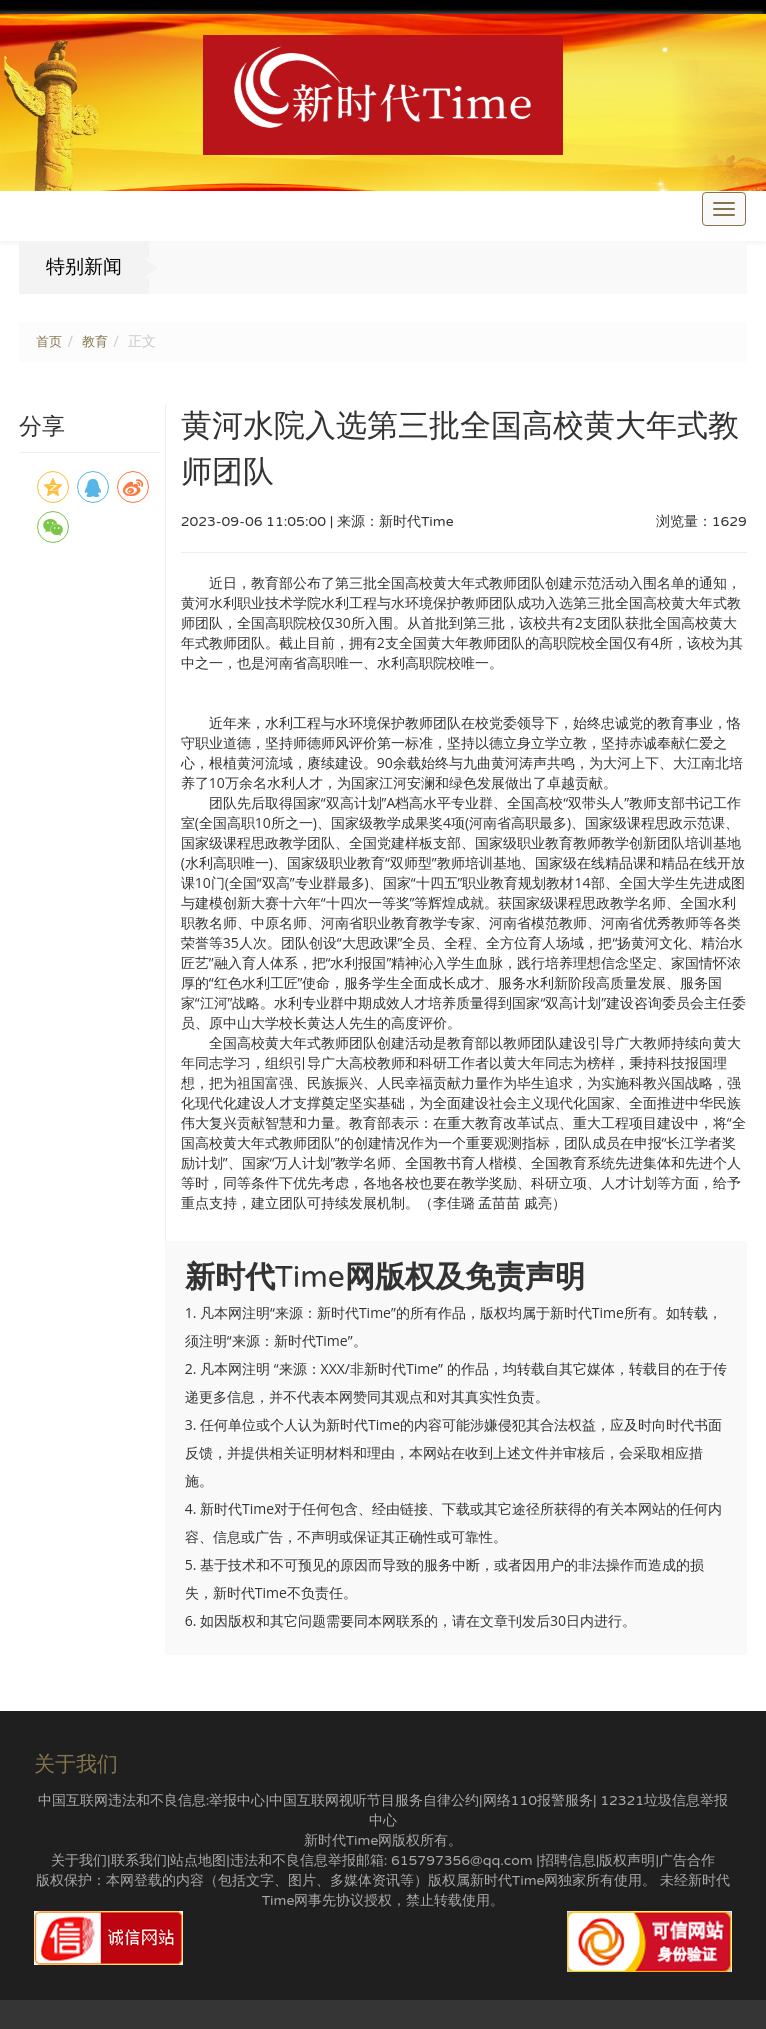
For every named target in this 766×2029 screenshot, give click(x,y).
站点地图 (198, 1860)
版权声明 (627, 1860)
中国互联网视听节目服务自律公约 (374, 1800)
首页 (49, 342)
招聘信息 (568, 1860)
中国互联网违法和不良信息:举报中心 (152, 1800)
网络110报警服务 (538, 1800)
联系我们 (139, 1860)
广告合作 (687, 1860)
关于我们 (79, 1860)
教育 (95, 342)
